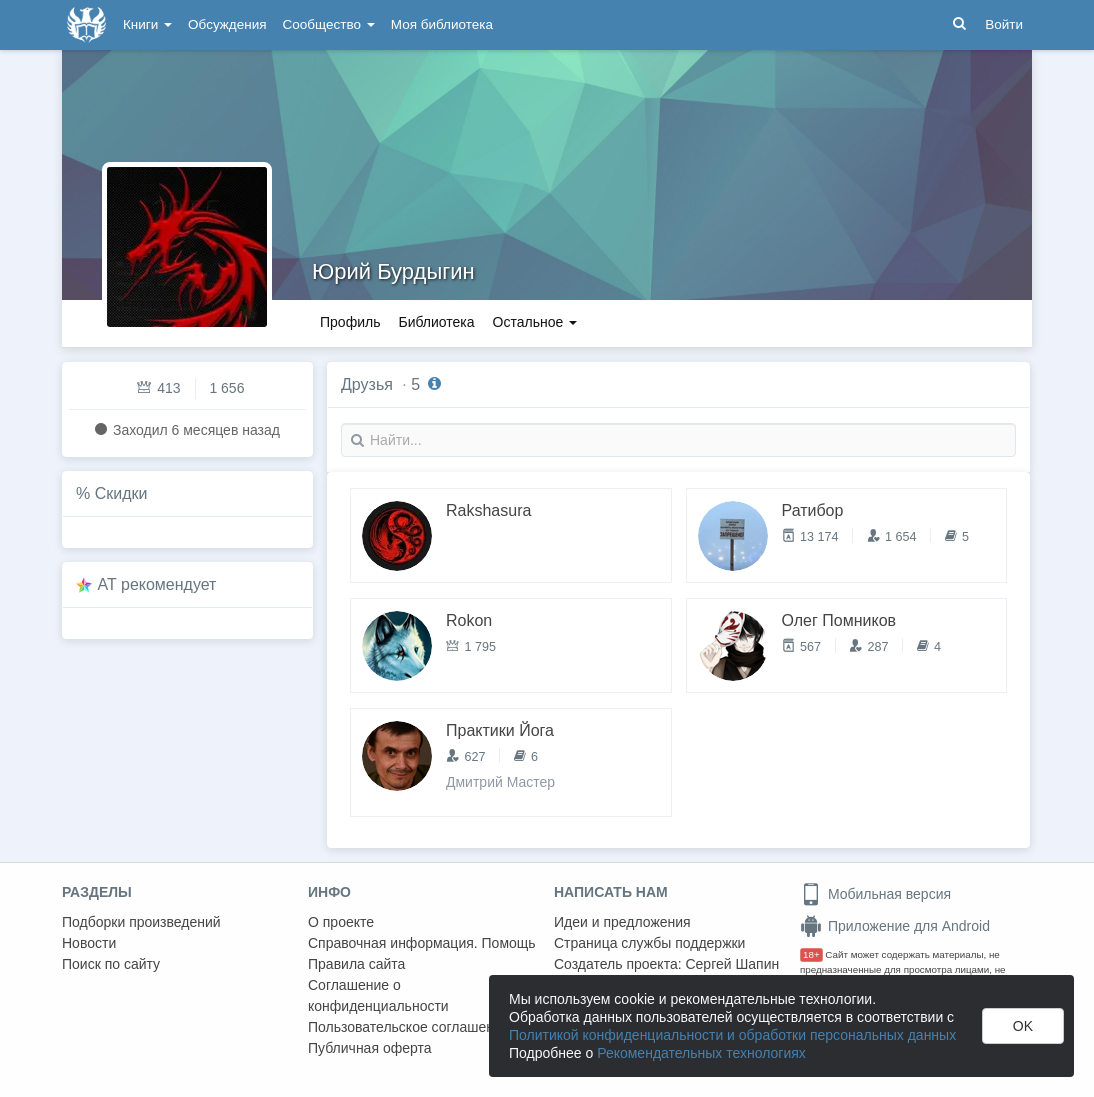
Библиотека (436, 322)
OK (1023, 1026)
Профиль (350, 322)
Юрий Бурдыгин (393, 271)
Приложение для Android (895, 926)
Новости (89, 943)
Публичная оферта (370, 1048)
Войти (1004, 24)
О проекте (341, 922)
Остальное (535, 322)
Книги (147, 24)
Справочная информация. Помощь (422, 943)
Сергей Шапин (732, 964)
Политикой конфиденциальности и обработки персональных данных (732, 1035)
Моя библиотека (442, 24)
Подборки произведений (141, 922)
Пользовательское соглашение (409, 1027)
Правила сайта (356, 964)
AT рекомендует (157, 584)
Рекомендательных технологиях (701, 1053)
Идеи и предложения (622, 922)
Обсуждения (227, 24)
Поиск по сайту (111, 964)
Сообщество (329, 24)
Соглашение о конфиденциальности (378, 995)
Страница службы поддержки (649, 943)
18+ (811, 954)
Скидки (121, 493)
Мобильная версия (875, 894)
